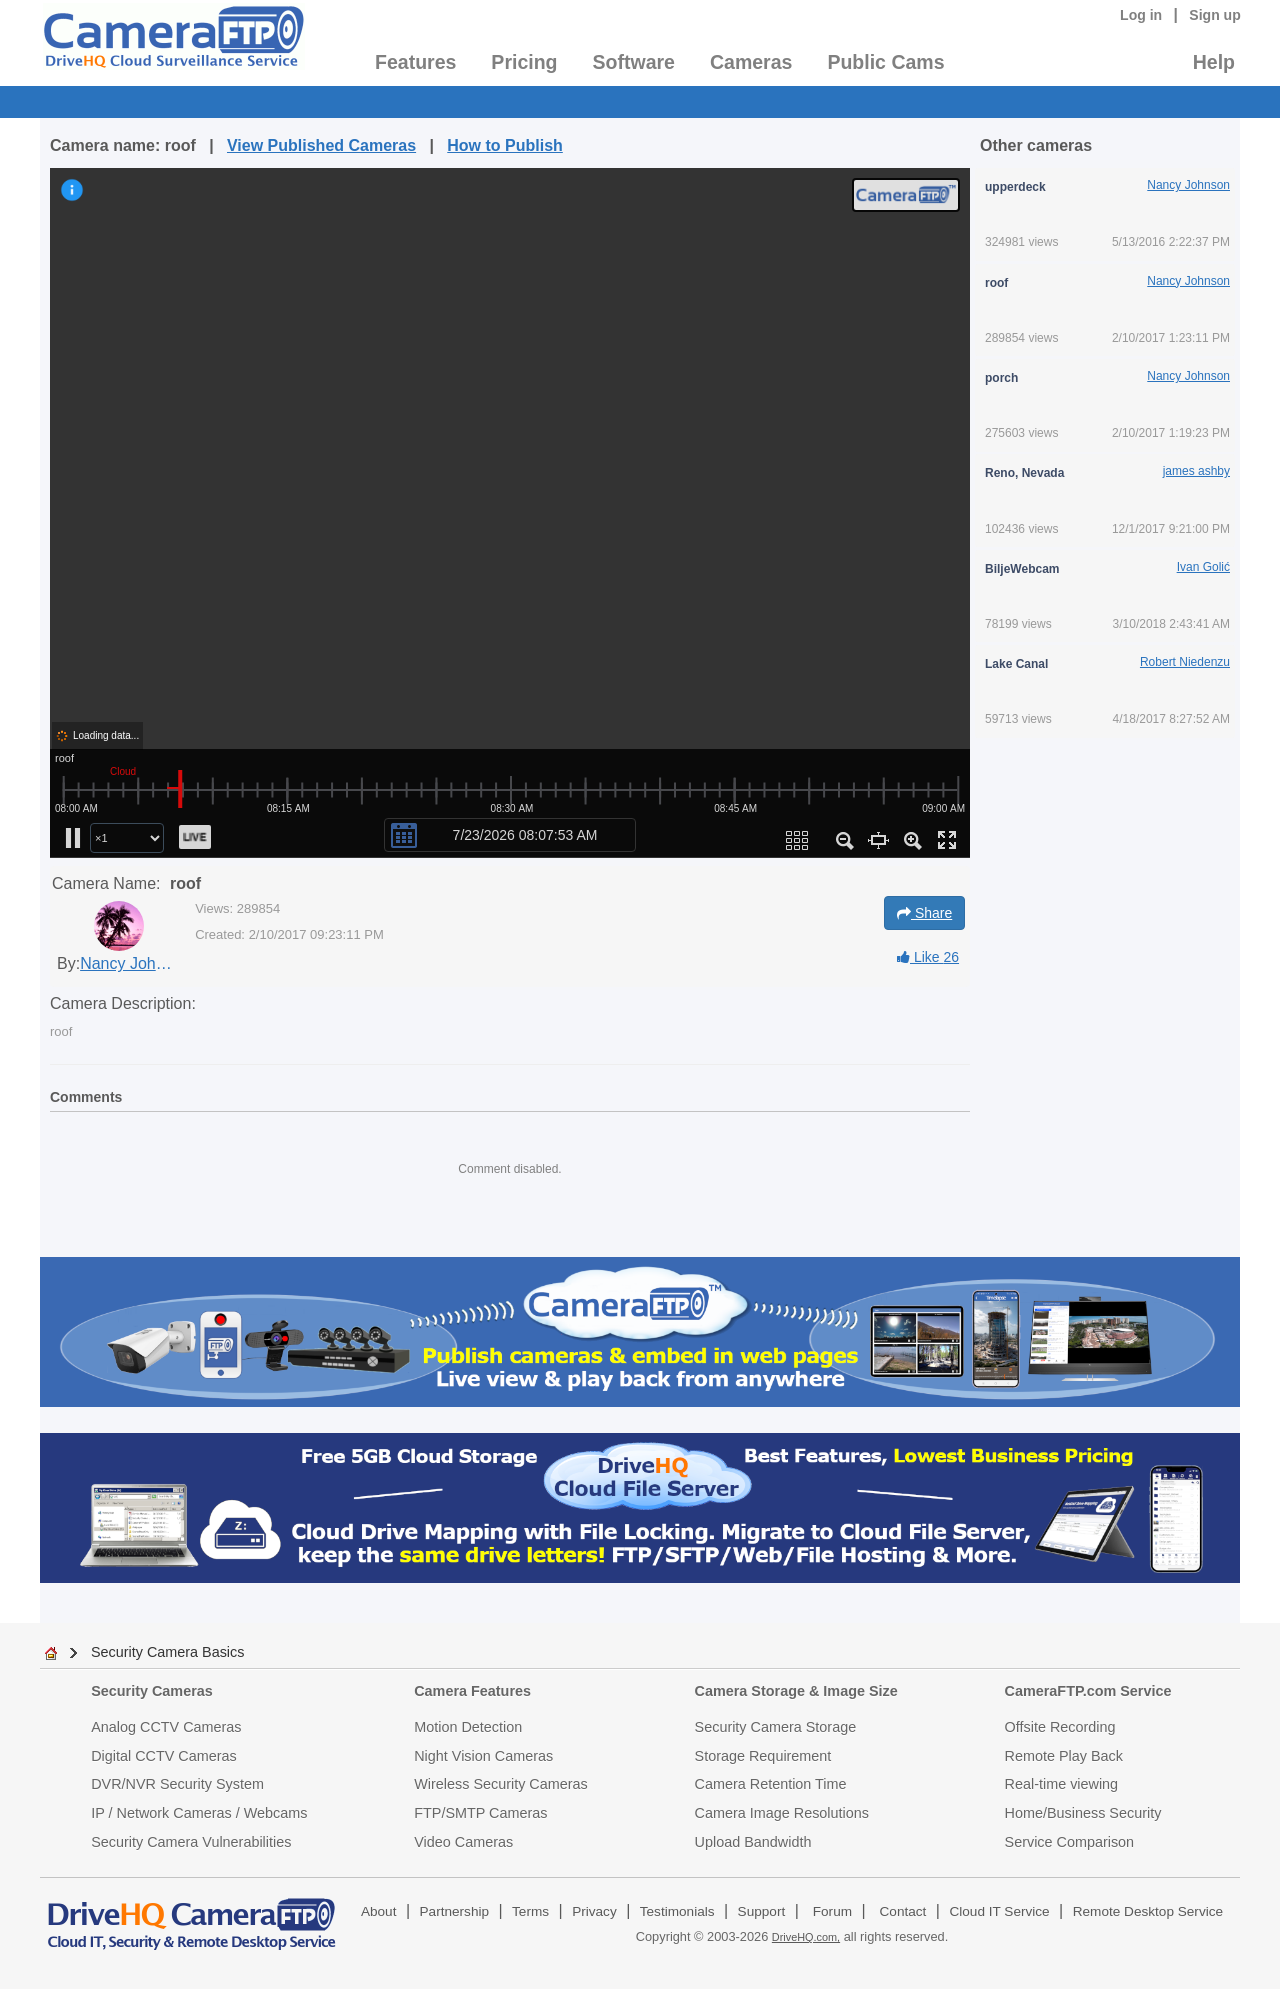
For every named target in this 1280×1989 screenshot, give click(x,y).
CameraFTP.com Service (1088, 1691)
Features (415, 62)
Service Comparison (1070, 1842)
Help (1214, 62)
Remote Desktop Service (1148, 1911)
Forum (832, 1911)
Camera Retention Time (771, 1784)
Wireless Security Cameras (501, 1784)
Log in (1141, 15)
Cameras (751, 62)
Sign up (1215, 15)
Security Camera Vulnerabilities (191, 1842)
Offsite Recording (1060, 1727)
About (379, 1911)
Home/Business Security (1083, 1813)
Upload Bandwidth (753, 1842)
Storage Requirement (763, 1756)
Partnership (455, 1911)
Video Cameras (463, 1842)
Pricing (524, 62)
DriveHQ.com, (806, 1937)
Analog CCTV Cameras (166, 1727)
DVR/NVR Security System (177, 1784)
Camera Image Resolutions (782, 1813)
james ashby (1196, 471)
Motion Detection (468, 1727)
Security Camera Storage (776, 1727)
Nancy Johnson (130, 963)
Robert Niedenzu (1185, 662)
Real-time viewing (1062, 1784)
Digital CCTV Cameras (164, 1756)
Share (924, 913)
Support (762, 1911)
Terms (530, 1911)
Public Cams (885, 62)
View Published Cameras (321, 145)
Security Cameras (152, 1691)
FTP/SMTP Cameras (480, 1813)
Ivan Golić (1203, 567)
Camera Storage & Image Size (796, 1691)
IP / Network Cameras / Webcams (199, 1813)
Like (928, 957)
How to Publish (505, 145)
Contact (903, 1911)
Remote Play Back (1064, 1756)
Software (634, 62)
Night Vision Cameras (483, 1756)
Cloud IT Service (999, 1911)
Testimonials (677, 1911)
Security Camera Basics (168, 1652)
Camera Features (472, 1691)
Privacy (594, 1911)
